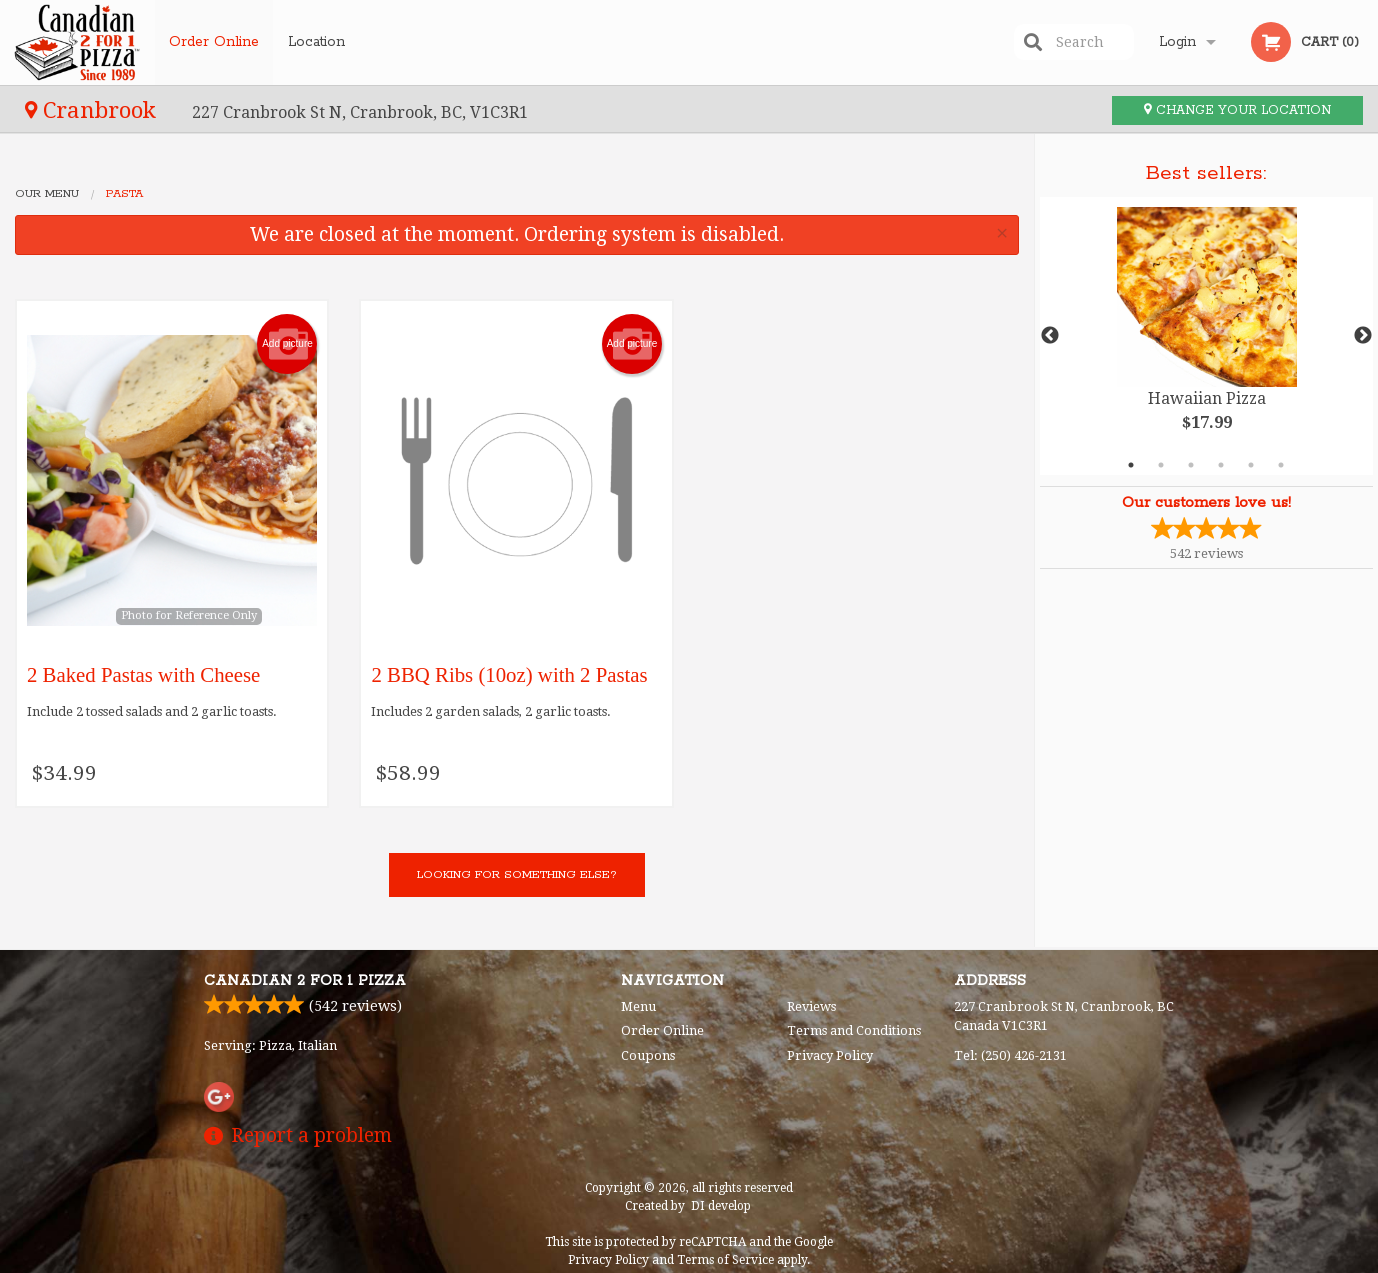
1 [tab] (1131, 465)
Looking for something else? (517, 874)
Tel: (1010, 1055)
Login (1177, 42)
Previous (1050, 336)
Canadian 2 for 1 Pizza (305, 981)
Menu (638, 1006)
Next (1363, 336)
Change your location (1237, 110)
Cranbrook (93, 110)
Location (316, 42)
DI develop (721, 1206)
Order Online (214, 42)
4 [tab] (1221, 465)
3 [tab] (1191, 465)
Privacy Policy (830, 1055)
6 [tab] (1281, 465)
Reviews (811, 1006)
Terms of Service (725, 1260)
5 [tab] (1251, 465)
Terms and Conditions (854, 1030)
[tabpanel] (1207, 336)
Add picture (287, 344)
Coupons (648, 1055)
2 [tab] (1161, 465)
